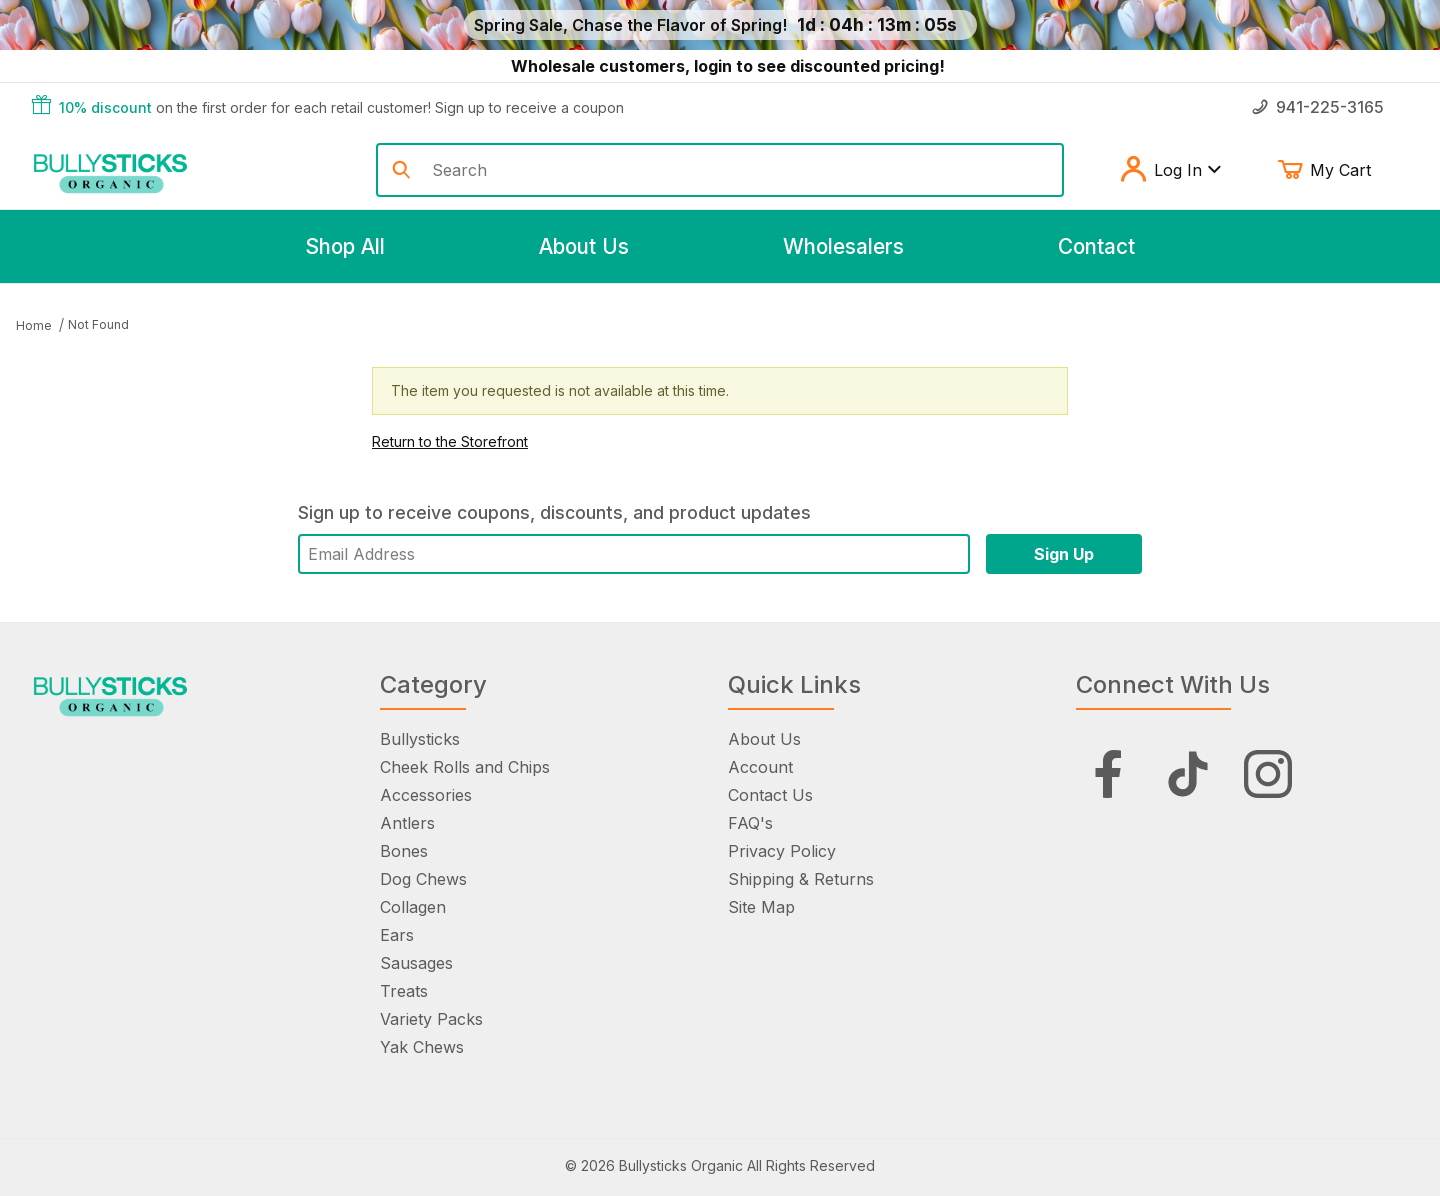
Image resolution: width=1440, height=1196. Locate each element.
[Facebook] (1108, 774)
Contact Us (770, 795)
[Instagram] (1268, 774)
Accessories (426, 795)
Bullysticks (420, 739)
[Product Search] (739, 170)
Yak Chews (422, 1047)
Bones (404, 851)
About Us (764, 739)
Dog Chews (423, 879)
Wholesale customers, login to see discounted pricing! (728, 66)
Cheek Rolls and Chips (465, 767)
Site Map (761, 907)
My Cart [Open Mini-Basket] (1339, 170)
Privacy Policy (782, 851)
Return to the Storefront (450, 441)
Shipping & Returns (801, 879)
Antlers (407, 823)
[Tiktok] (1188, 774)
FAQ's (750, 823)
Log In (1170, 170)
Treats (404, 991)
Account (760, 767)
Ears (397, 935)
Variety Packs (431, 1019)
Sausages (416, 963)
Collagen (413, 907)
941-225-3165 (1318, 107)
